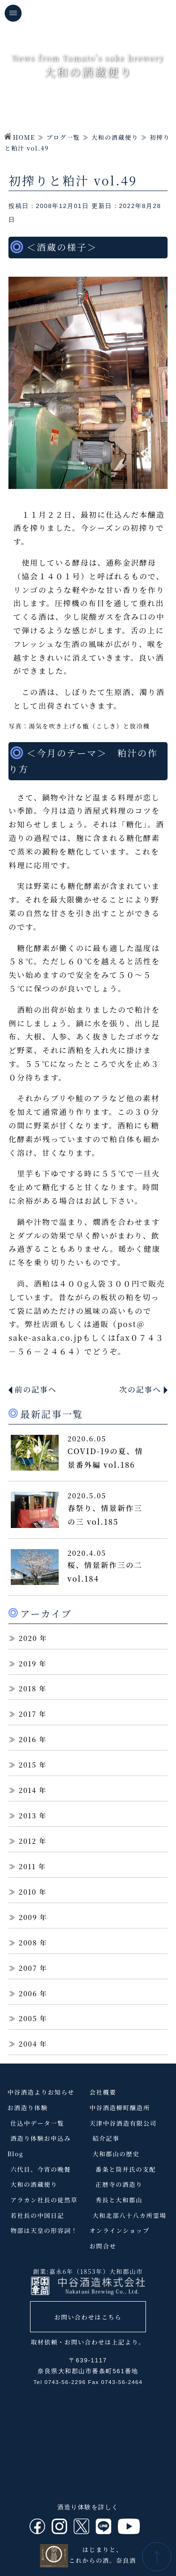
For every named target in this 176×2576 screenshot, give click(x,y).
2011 (27, 1866)
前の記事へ (36, 1389)
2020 (28, 1638)
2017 (28, 1714)
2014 (28, 1790)
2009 (28, 1917)
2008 (28, 1942)
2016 (28, 1739)
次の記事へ (140, 1389)
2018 (28, 1688)
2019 (28, 1663)
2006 (28, 1993)
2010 (28, 1891)
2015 (28, 1764)
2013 (28, 1815)
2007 (28, 1968)
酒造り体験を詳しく (88, 2507)
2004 (28, 2043)
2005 (28, 2018)
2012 (28, 1841)
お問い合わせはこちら (88, 2316)
